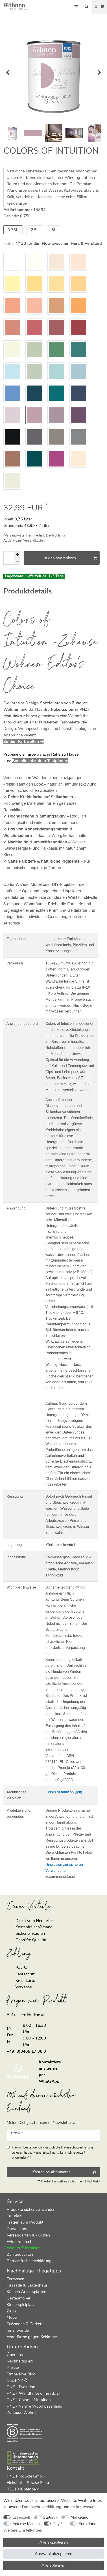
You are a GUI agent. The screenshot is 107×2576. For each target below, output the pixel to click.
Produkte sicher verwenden (31, 2209)
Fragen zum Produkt (25, 2222)
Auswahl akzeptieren (53, 2553)
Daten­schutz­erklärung (41, 2506)
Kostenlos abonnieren (64, 2172)
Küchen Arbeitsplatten (26, 2291)
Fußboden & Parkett (25, 2324)
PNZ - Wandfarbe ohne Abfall (34, 2393)
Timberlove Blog (21, 2374)
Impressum (86, 2506)
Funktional (88, 2523)
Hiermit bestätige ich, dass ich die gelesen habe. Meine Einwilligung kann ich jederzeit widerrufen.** (52, 2152)
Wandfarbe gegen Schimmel (32, 2336)
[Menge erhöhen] (17, 554)
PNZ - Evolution (21, 2386)
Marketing (80, 2517)
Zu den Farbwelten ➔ (23, 741)
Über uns (15, 2354)
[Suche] (86, 7)
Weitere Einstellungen (22, 2530)
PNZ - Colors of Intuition (29, 2399)
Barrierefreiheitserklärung (29, 2261)
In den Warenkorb (70, 558)
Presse (13, 2367)
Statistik (50, 2517)
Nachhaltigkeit (20, 2361)
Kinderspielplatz (21, 2304)
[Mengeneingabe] (8, 558)
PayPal (59, 2523)
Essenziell (21, 2517)
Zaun (11, 2311)
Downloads (17, 2228)
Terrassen (15, 2279)
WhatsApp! (49, 2081)
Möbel (12, 2317)
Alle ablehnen (53, 2565)
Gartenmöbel (18, 2298)
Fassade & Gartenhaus (27, 2285)
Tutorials (14, 2215)
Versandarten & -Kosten (28, 2235)
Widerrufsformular (23, 2248)
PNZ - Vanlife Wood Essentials (34, 2406)
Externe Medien (26, 2523)
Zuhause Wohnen (23, 2412)
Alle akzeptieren (53, 2542)
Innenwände (18, 2330)
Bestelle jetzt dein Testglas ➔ (40, 761)
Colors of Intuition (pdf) (63, 1792)
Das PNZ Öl (17, 2380)
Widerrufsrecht (20, 2241)
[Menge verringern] (17, 561)
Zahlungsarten (20, 2254)
